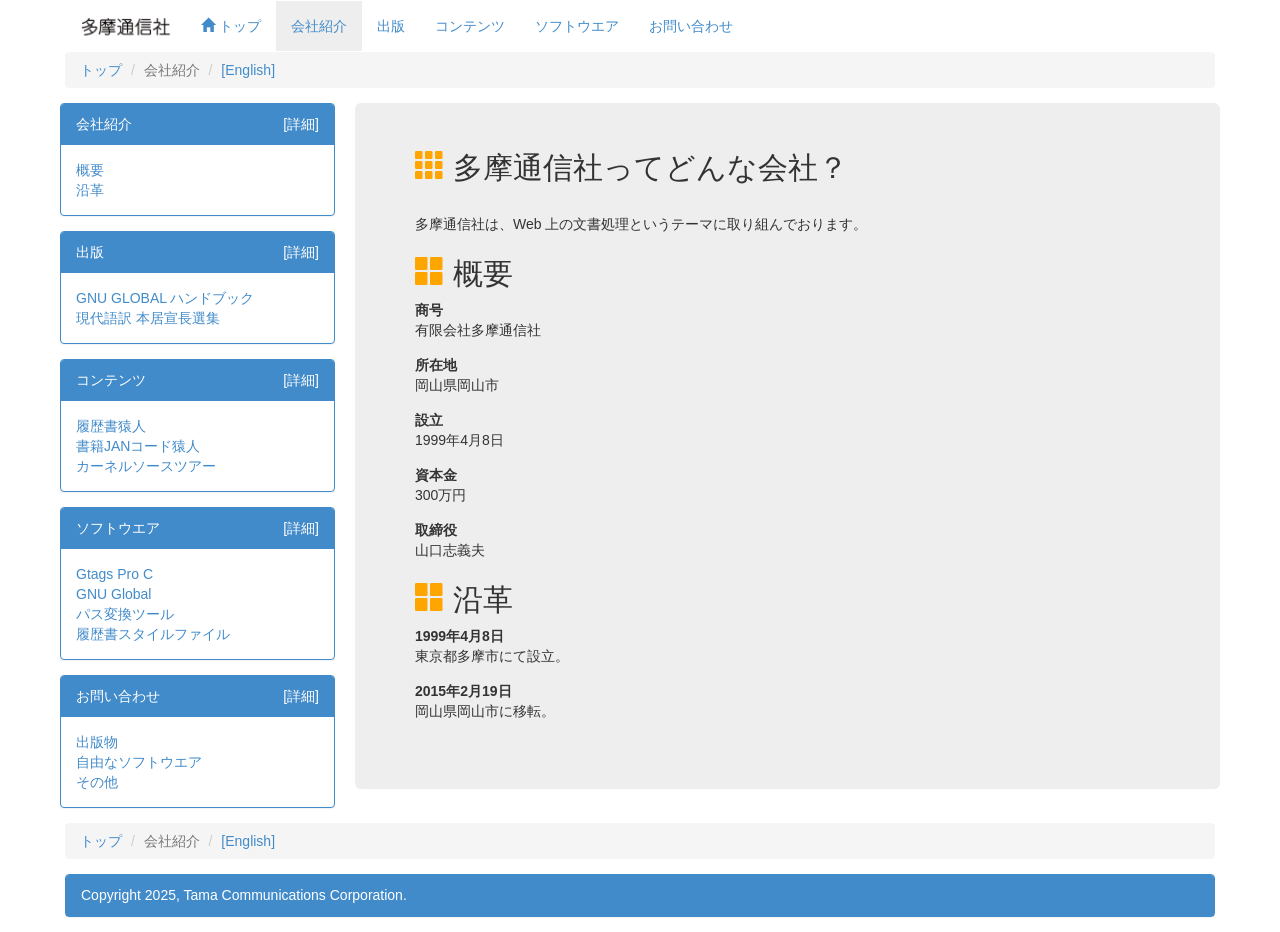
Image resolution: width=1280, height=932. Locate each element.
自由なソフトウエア (139, 762)
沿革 (90, 190)
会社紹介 (319, 26)
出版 (391, 26)
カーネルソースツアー (146, 466)
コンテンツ (470, 26)
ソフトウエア (577, 26)
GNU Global (113, 594)
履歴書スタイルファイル (153, 634)
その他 (97, 782)
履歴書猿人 (111, 426)
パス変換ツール (125, 614)
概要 (90, 170)
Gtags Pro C (114, 574)
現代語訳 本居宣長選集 (148, 318)
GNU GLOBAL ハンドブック (165, 298)
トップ (231, 26)
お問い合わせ (691, 26)
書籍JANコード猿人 (138, 446)
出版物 (97, 742)
